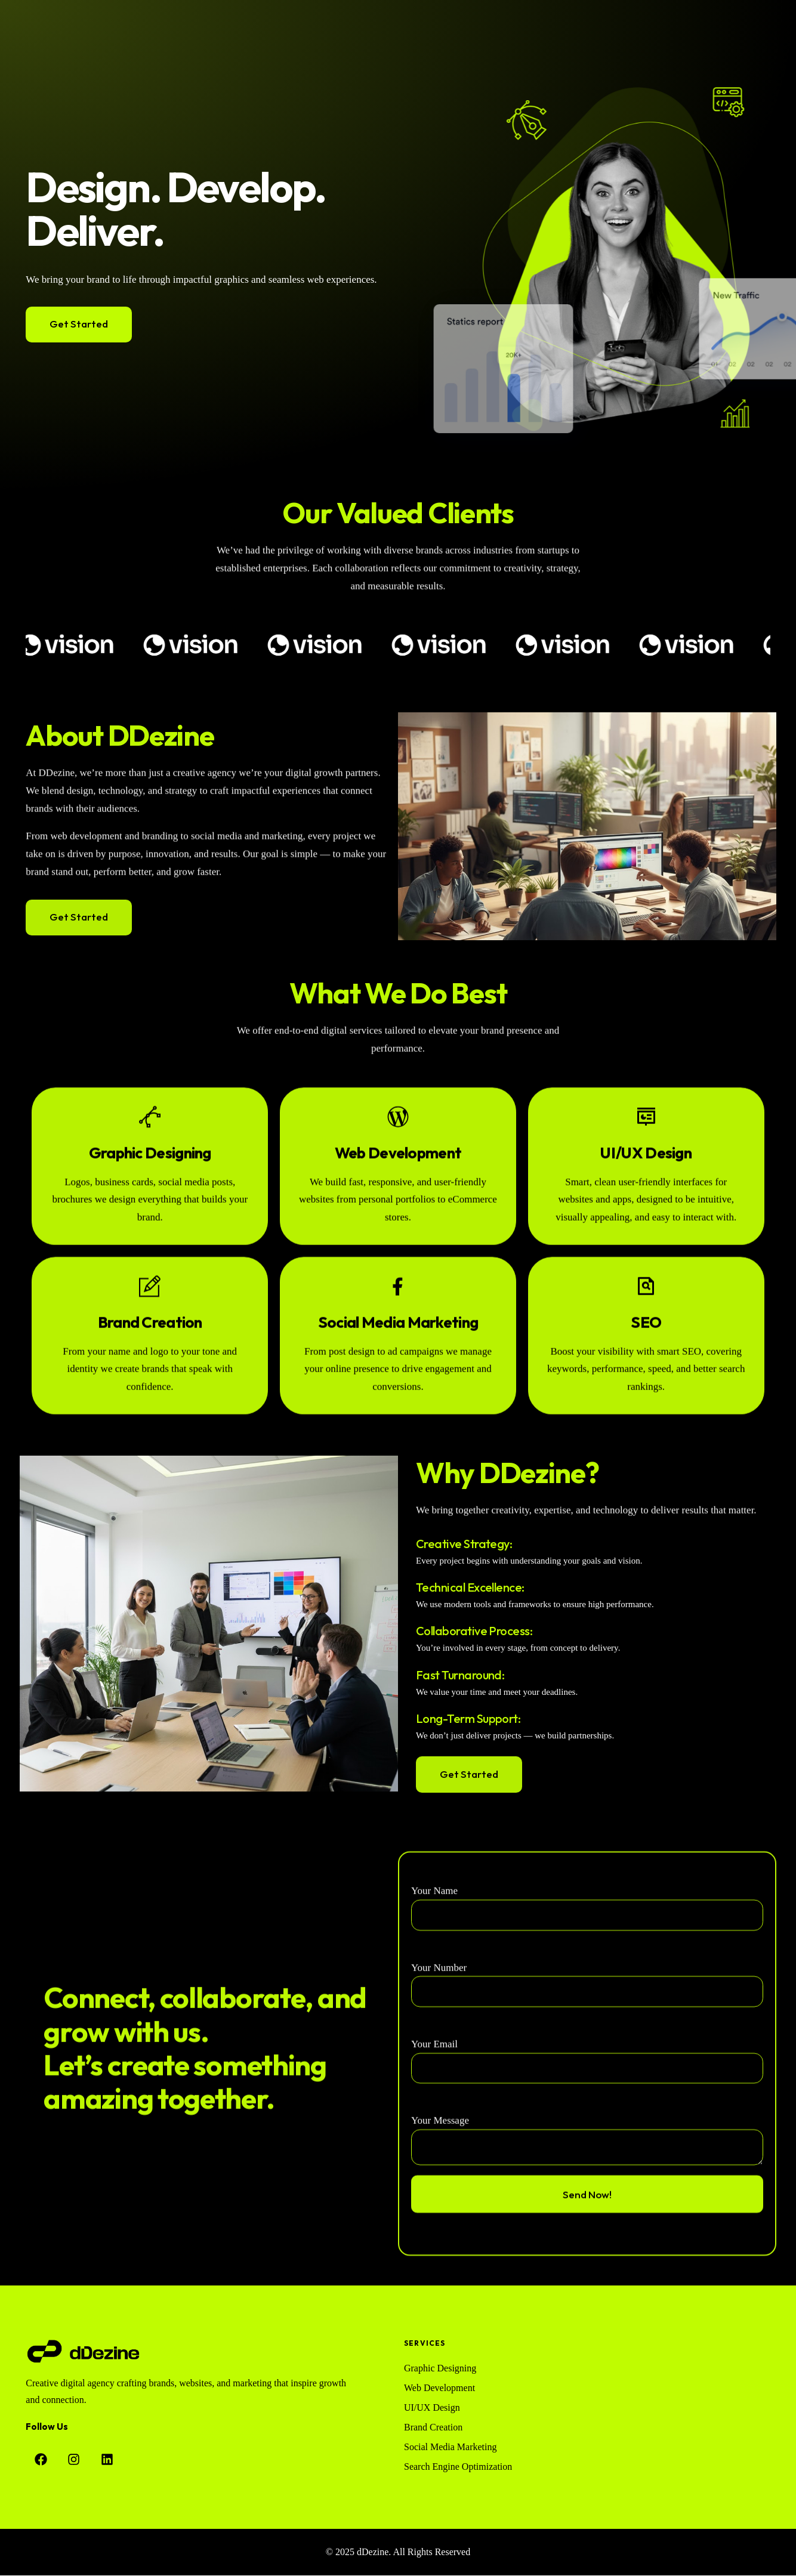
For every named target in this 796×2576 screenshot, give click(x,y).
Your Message (440, 2226)
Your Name (434, 1996)
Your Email (434, 2149)
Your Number (439, 2072)
